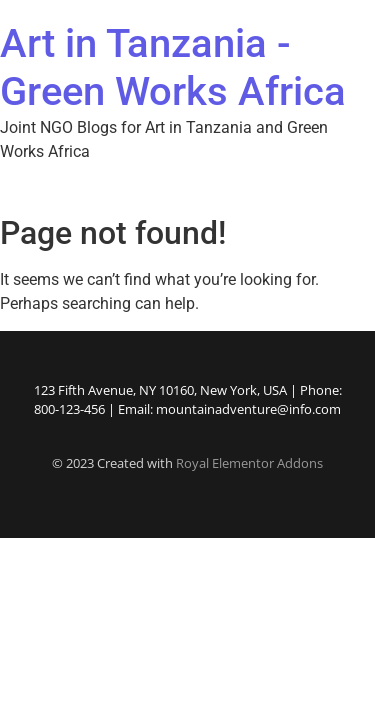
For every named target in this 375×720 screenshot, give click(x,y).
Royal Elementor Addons (249, 463)
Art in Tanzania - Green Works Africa (173, 67)
